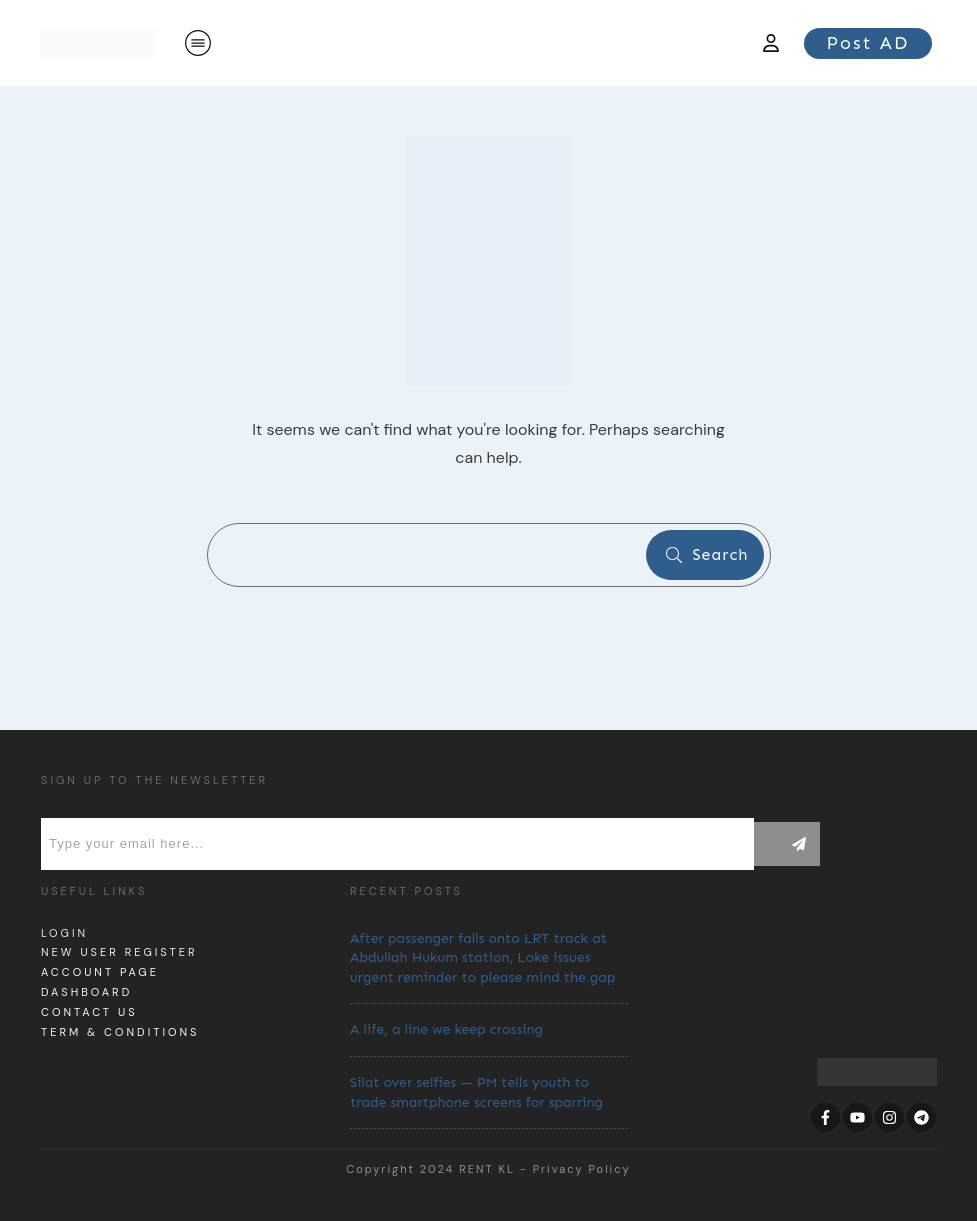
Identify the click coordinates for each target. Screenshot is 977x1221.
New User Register (119, 952)
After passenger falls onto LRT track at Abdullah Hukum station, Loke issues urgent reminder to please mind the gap (482, 958)
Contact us (89, 1012)
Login (64, 933)
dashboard (86, 992)
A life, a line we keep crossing (446, 1029)
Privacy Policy (582, 1169)
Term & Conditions (120, 1032)
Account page (100, 972)
